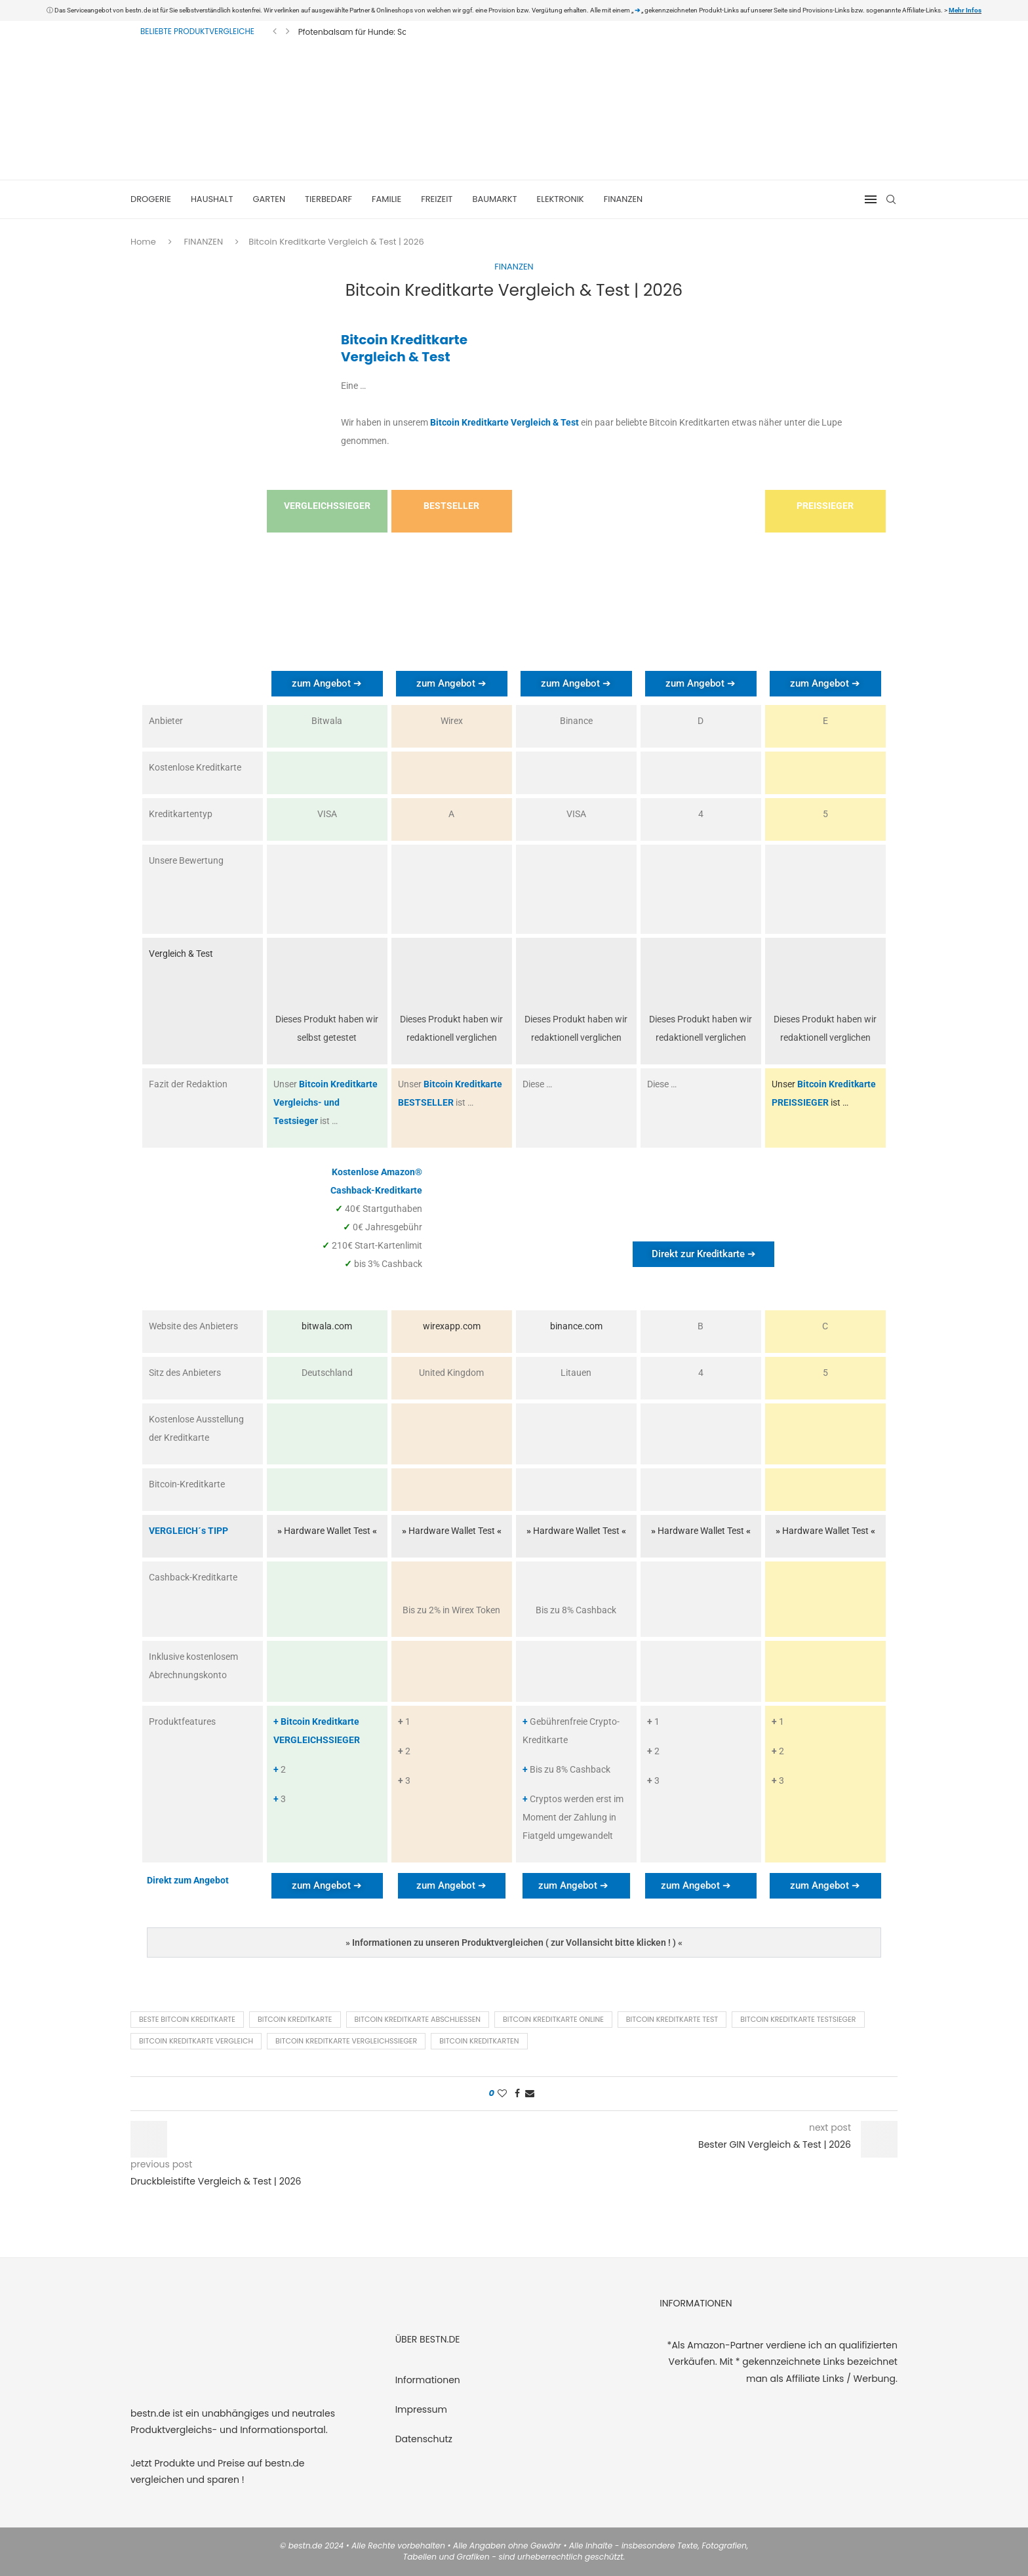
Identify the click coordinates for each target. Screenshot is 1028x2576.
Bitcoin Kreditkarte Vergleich (196, 2041)
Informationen (427, 2379)
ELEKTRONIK (560, 199)
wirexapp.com (452, 1326)
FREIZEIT (436, 199)
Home (143, 241)
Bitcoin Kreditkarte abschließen (418, 2019)
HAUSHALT (212, 199)
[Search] (891, 199)
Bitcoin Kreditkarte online (553, 2019)
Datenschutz (423, 2438)
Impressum (421, 2409)
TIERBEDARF (328, 199)
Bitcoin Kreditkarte (295, 2019)
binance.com (576, 1326)
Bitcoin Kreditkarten (479, 2041)
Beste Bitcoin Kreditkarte (187, 2019)
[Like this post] (502, 2094)
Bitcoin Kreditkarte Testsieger (798, 2019)
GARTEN (268, 199)
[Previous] (274, 31)
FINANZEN (623, 199)
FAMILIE (386, 199)
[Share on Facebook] (517, 2094)
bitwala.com (327, 1326)
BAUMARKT (494, 199)
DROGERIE (150, 199)
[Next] (288, 31)
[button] (514, 1942)
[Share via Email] (529, 2094)
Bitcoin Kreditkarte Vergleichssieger (346, 2041)
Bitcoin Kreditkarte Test (672, 2019)
